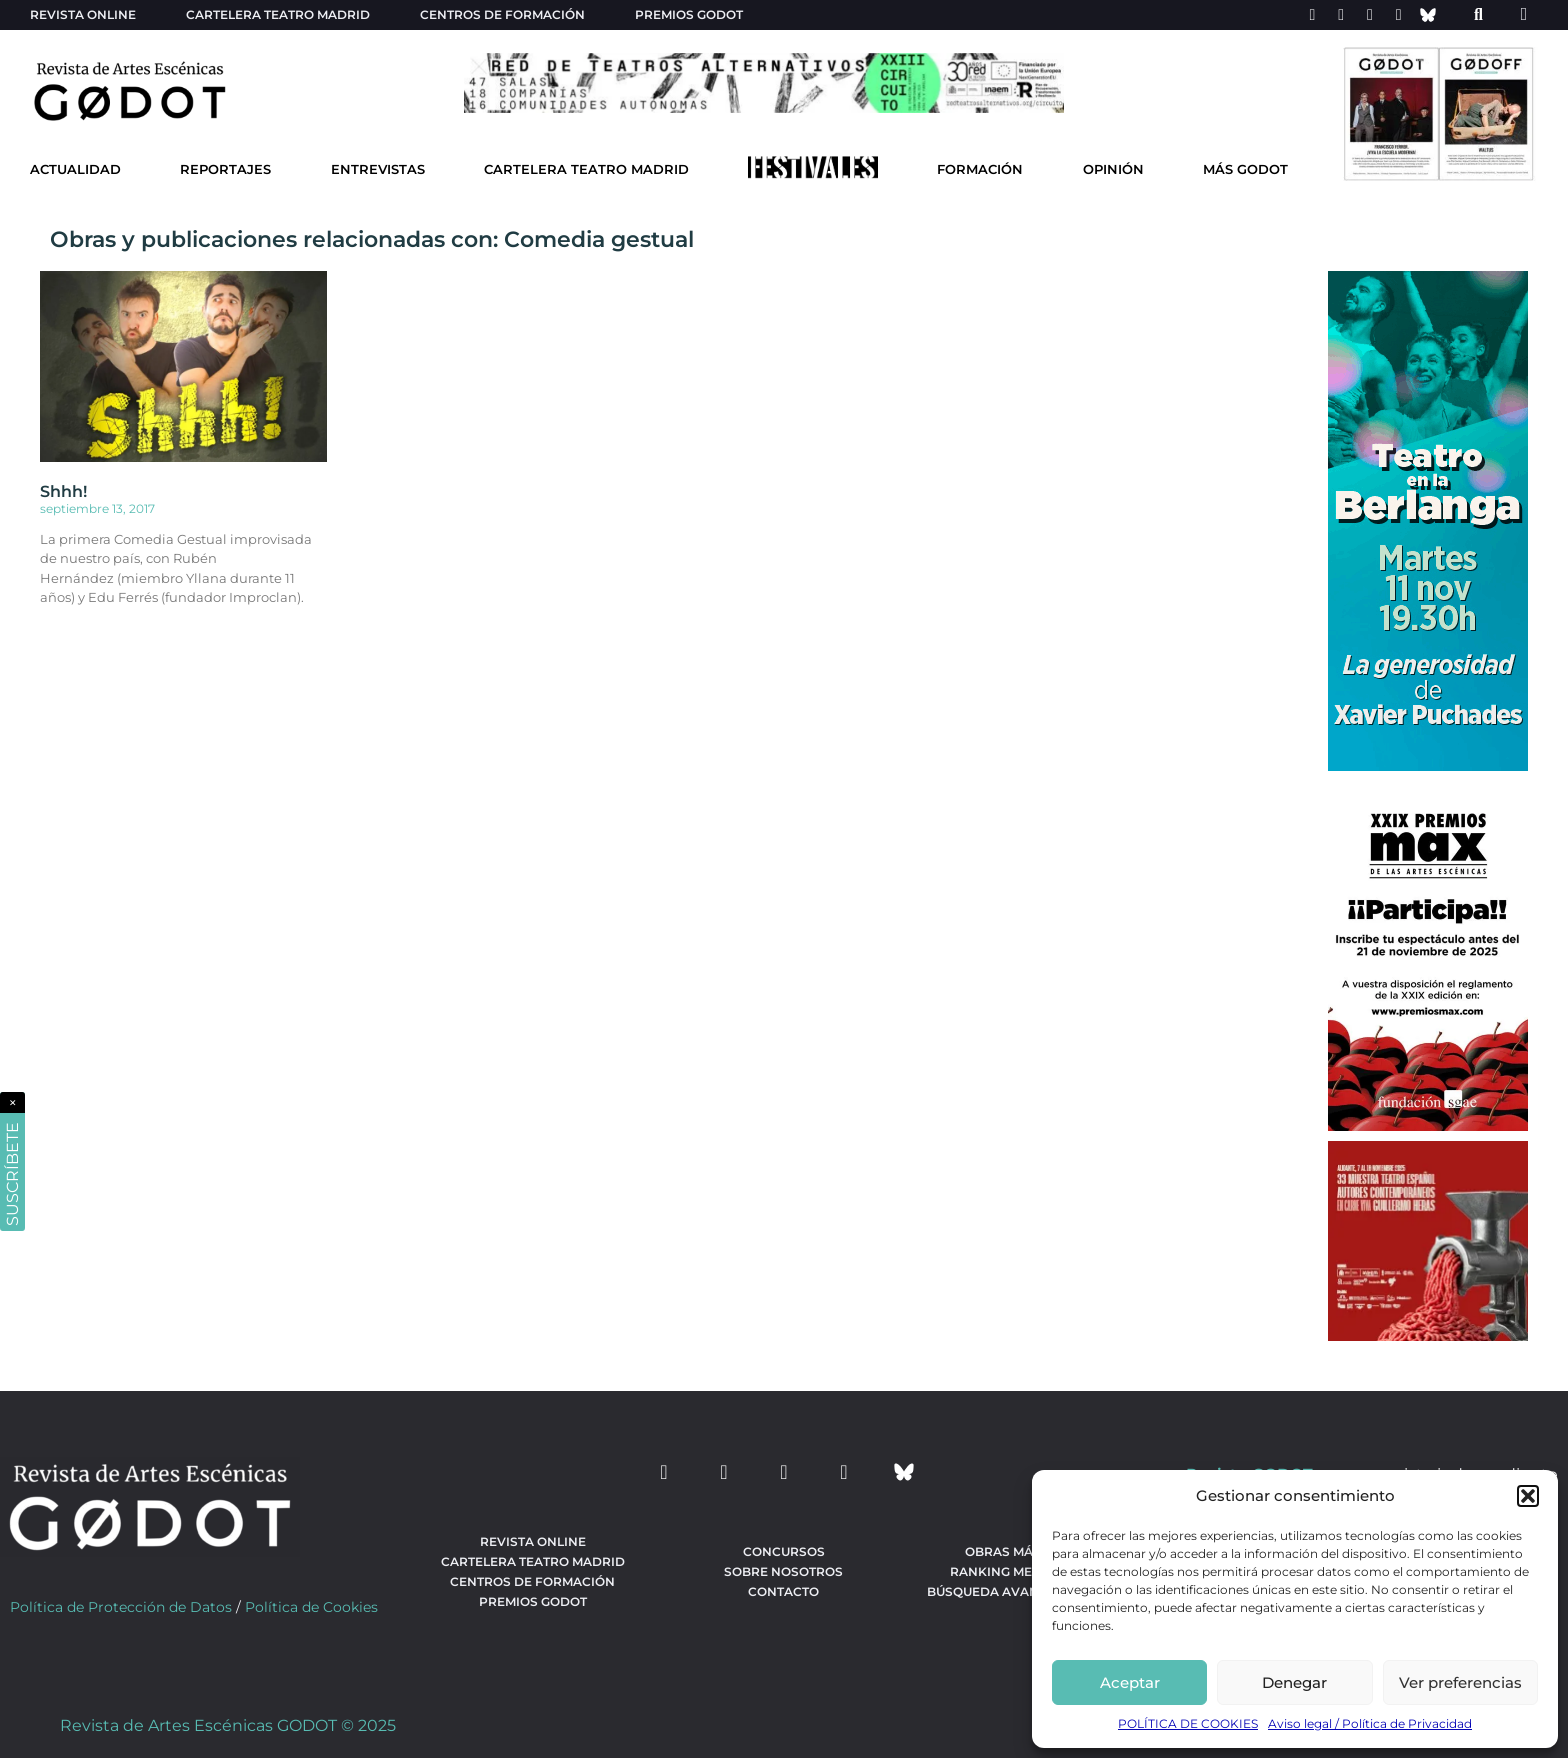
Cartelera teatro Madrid (278, 14)
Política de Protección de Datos (121, 1607)
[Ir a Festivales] (813, 172)
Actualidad (75, 169)
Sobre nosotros (783, 1571)
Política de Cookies (311, 1607)
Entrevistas (378, 169)
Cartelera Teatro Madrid (586, 169)
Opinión (1113, 169)
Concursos (784, 1551)
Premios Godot (689, 14)
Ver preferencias (1460, 1682)
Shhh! (63, 491)
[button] (1528, 1496)
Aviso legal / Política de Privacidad (1370, 1723)
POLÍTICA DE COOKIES (1188, 1723)
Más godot (1245, 169)
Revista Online (83, 14)
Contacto (783, 1591)
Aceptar (1130, 1682)
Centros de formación (502, 14)
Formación (980, 169)
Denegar (1294, 1682)
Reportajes (225, 169)
